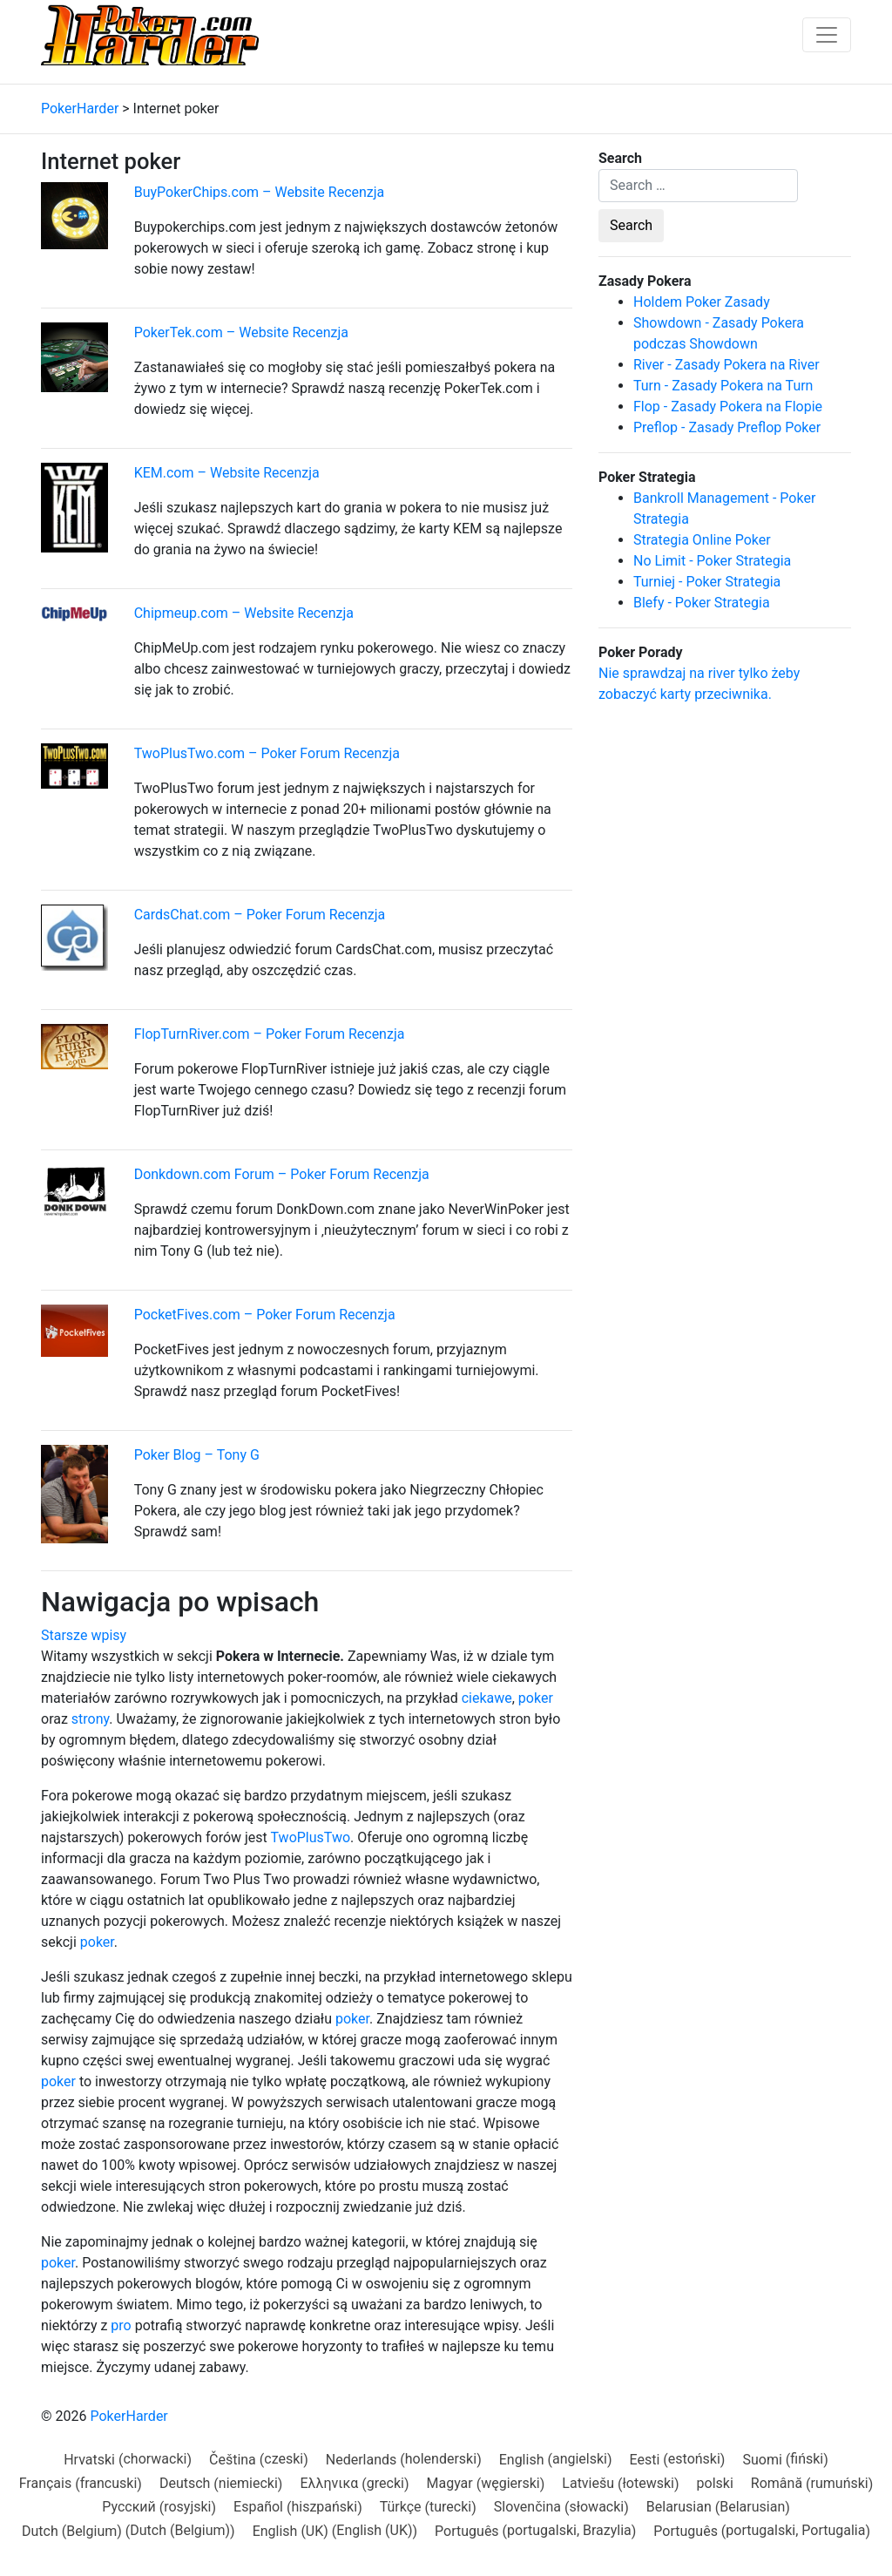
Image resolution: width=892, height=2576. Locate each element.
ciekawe (487, 1698)
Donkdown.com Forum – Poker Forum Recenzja (281, 1174)
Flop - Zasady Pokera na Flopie (727, 406)
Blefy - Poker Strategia (701, 602)
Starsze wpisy (83, 1635)
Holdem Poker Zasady (701, 302)
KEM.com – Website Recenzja (227, 472)
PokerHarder (128, 2416)
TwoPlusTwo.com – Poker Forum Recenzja (267, 753)
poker (535, 1698)
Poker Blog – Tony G (197, 1455)
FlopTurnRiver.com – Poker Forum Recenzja (269, 1034)
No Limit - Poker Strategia (712, 560)
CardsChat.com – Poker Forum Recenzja (260, 914)
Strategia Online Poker (702, 540)
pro (121, 2325)
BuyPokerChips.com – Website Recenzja (259, 192)
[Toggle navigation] (826, 34)
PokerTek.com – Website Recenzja (241, 332)
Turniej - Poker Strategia (706, 581)
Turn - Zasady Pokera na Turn (723, 385)
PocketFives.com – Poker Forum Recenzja (264, 1314)
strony (90, 1719)
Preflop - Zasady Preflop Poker (727, 427)
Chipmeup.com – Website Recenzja (244, 613)
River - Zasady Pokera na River (726, 364)
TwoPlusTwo (311, 1837)
